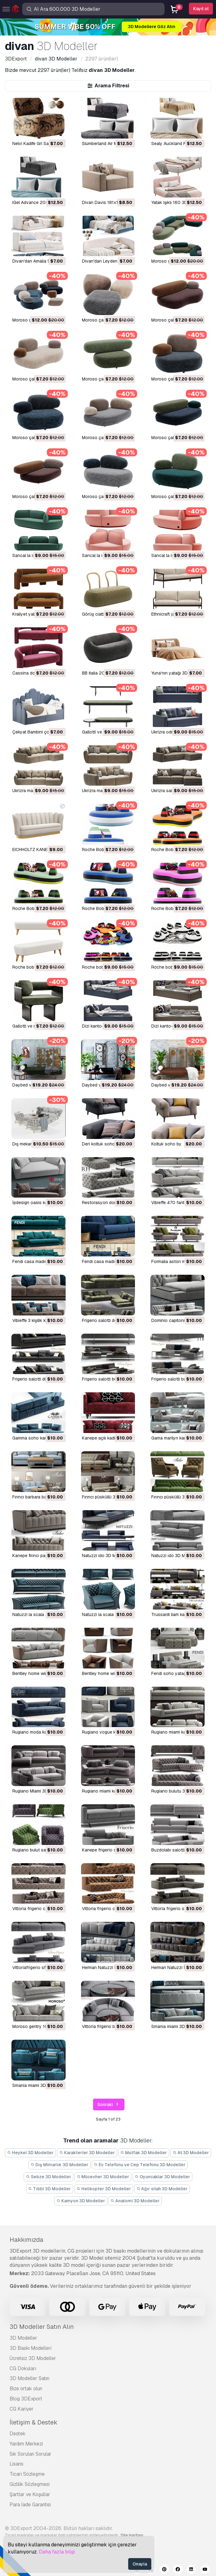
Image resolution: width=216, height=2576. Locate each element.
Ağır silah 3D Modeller (162, 2189)
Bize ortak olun (26, 2388)
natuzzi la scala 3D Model (38, 1614)
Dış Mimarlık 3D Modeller (59, 2164)
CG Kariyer (22, 2409)
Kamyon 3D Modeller (80, 2201)
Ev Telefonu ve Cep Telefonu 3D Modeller (140, 2164)
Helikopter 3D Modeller (103, 2189)
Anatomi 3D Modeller (135, 2201)
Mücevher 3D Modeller (103, 2176)
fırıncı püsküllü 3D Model (107, 1497)
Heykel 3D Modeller (30, 2152)
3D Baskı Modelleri (30, 2348)
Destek (18, 2433)
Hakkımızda (26, 2240)
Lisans (16, 2464)
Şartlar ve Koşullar (30, 2494)
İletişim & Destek (33, 2422)
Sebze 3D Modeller (48, 2176)
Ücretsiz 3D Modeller (33, 2358)
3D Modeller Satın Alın (42, 2327)
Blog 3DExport (26, 2398)
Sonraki (108, 2105)
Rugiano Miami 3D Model (36, 1791)
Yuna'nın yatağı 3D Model (176, 673)
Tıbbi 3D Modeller (49, 2189)
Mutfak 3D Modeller (143, 2152)
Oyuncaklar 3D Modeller (162, 2176)
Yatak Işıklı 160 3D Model (176, 202)
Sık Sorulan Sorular (30, 2454)
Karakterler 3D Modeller (87, 2152)
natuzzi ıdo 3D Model (103, 1555)
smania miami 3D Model (174, 2026)
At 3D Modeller (191, 2152)
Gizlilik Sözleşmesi (30, 2484)
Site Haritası (131, 2535)
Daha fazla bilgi (57, 2552)
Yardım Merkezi (26, 2444)
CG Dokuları (23, 2368)
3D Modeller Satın (29, 2378)
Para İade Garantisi (30, 2504)
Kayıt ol (201, 8)
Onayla (139, 2564)
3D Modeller (23, 2338)
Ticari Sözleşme (27, 2474)
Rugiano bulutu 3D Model (176, 1791)
